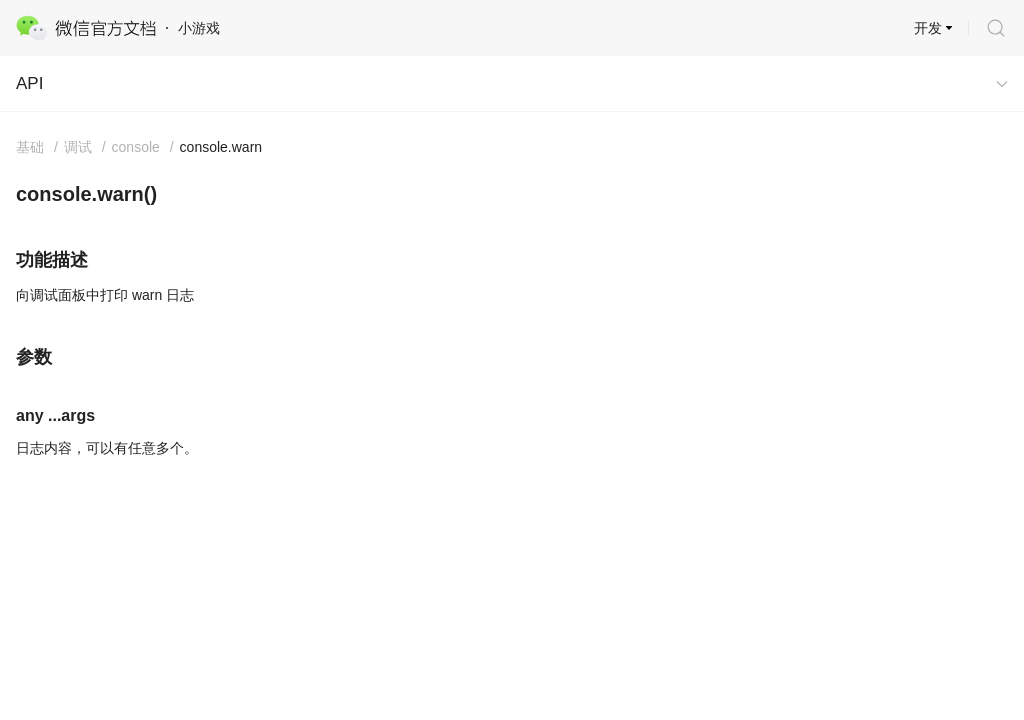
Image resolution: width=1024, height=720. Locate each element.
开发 (928, 28)
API (29, 83)
